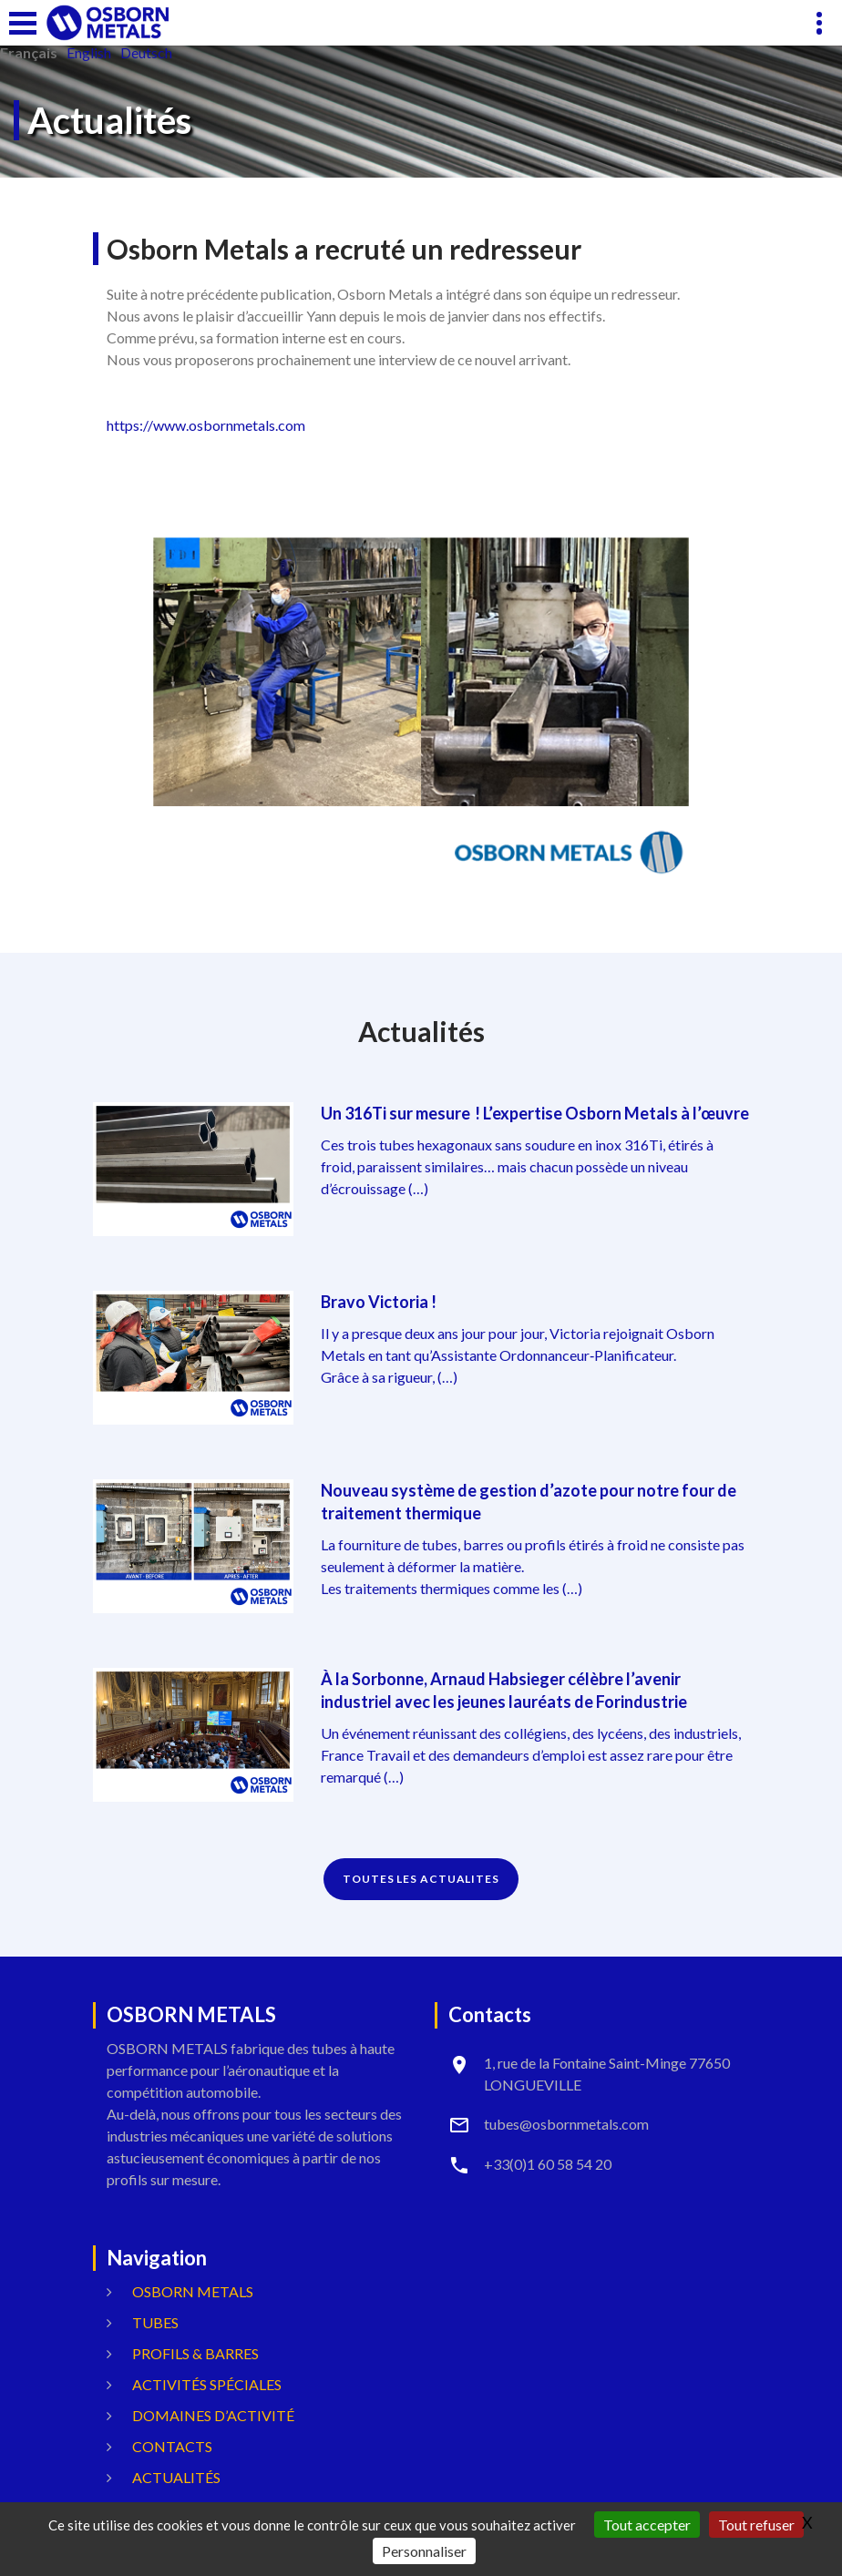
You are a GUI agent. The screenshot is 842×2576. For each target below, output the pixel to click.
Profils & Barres (195, 2353)
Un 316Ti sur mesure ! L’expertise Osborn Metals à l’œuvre (535, 1113)
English (89, 53)
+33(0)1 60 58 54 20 (547, 2163)
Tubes (155, 2322)
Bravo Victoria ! (378, 1302)
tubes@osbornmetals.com (566, 2123)
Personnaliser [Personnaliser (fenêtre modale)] (424, 2551)
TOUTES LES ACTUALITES (421, 1879)
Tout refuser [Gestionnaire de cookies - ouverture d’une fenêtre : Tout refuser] (756, 2524)
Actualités (176, 2477)
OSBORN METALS (192, 2291)
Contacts (172, 2446)
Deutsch (146, 53)
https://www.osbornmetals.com (206, 425)
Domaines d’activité (213, 2415)
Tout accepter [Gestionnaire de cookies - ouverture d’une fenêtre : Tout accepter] (647, 2524)
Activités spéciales (207, 2384)
